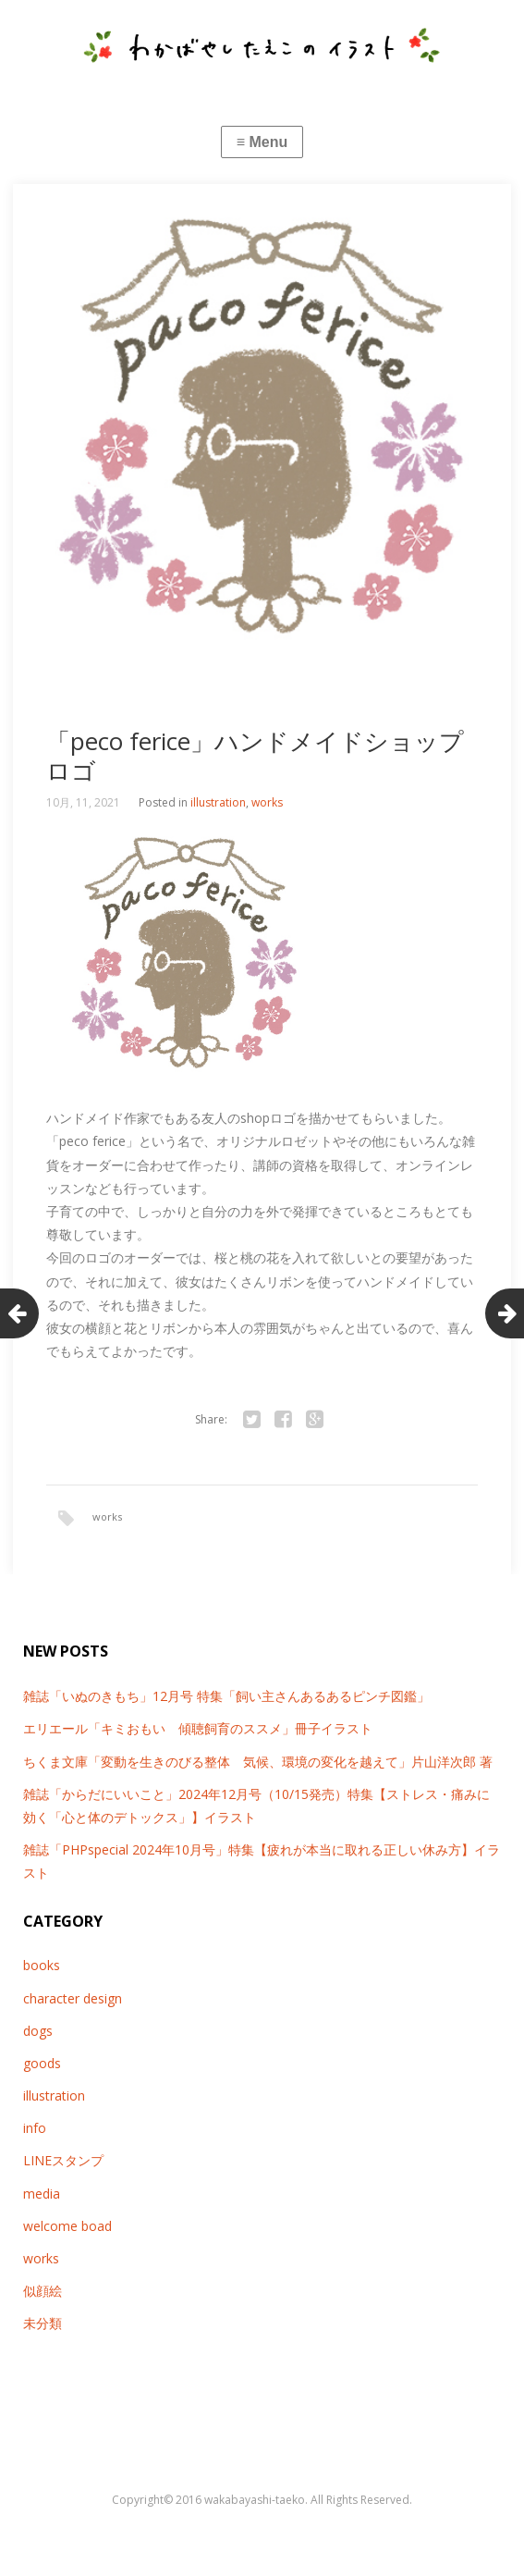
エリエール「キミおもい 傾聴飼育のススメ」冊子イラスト (197, 1728)
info (34, 2128)
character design (72, 1998)
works (267, 802)
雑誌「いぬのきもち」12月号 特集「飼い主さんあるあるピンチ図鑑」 (226, 1696)
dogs (38, 2031)
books (41, 1965)
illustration (218, 802)
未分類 (42, 2323)
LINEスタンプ (63, 2160)
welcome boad (67, 2226)
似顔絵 (42, 2290)
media (41, 2193)
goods (42, 2063)
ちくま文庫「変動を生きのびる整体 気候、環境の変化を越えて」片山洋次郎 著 (258, 1761)
